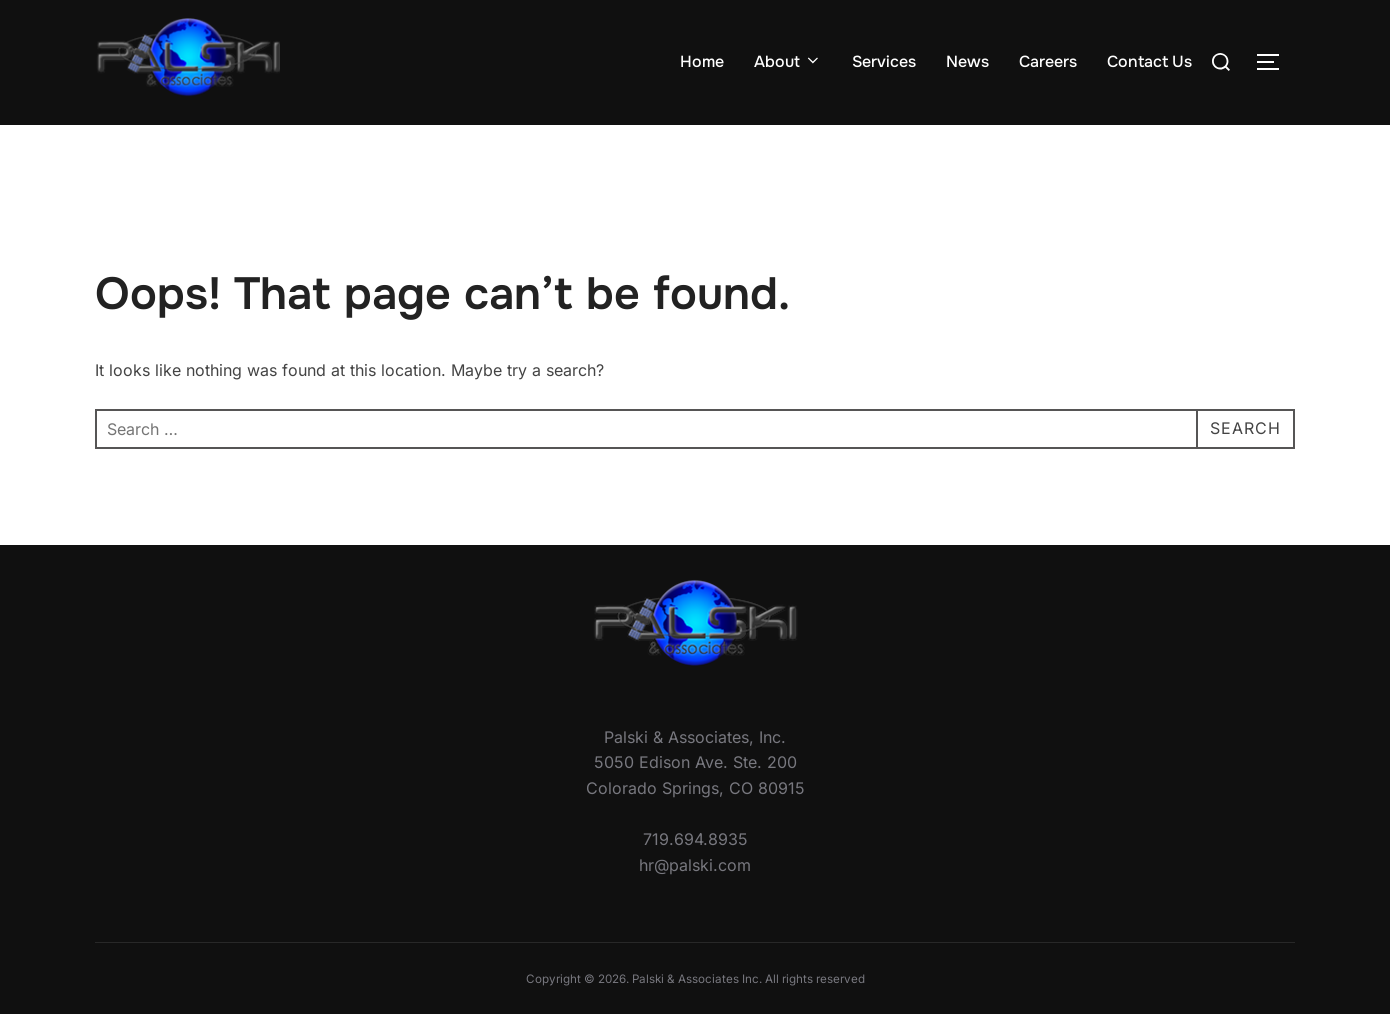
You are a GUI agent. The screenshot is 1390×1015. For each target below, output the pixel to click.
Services (884, 61)
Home (702, 61)
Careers (1048, 61)
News (967, 61)
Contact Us (1149, 61)
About (788, 61)
